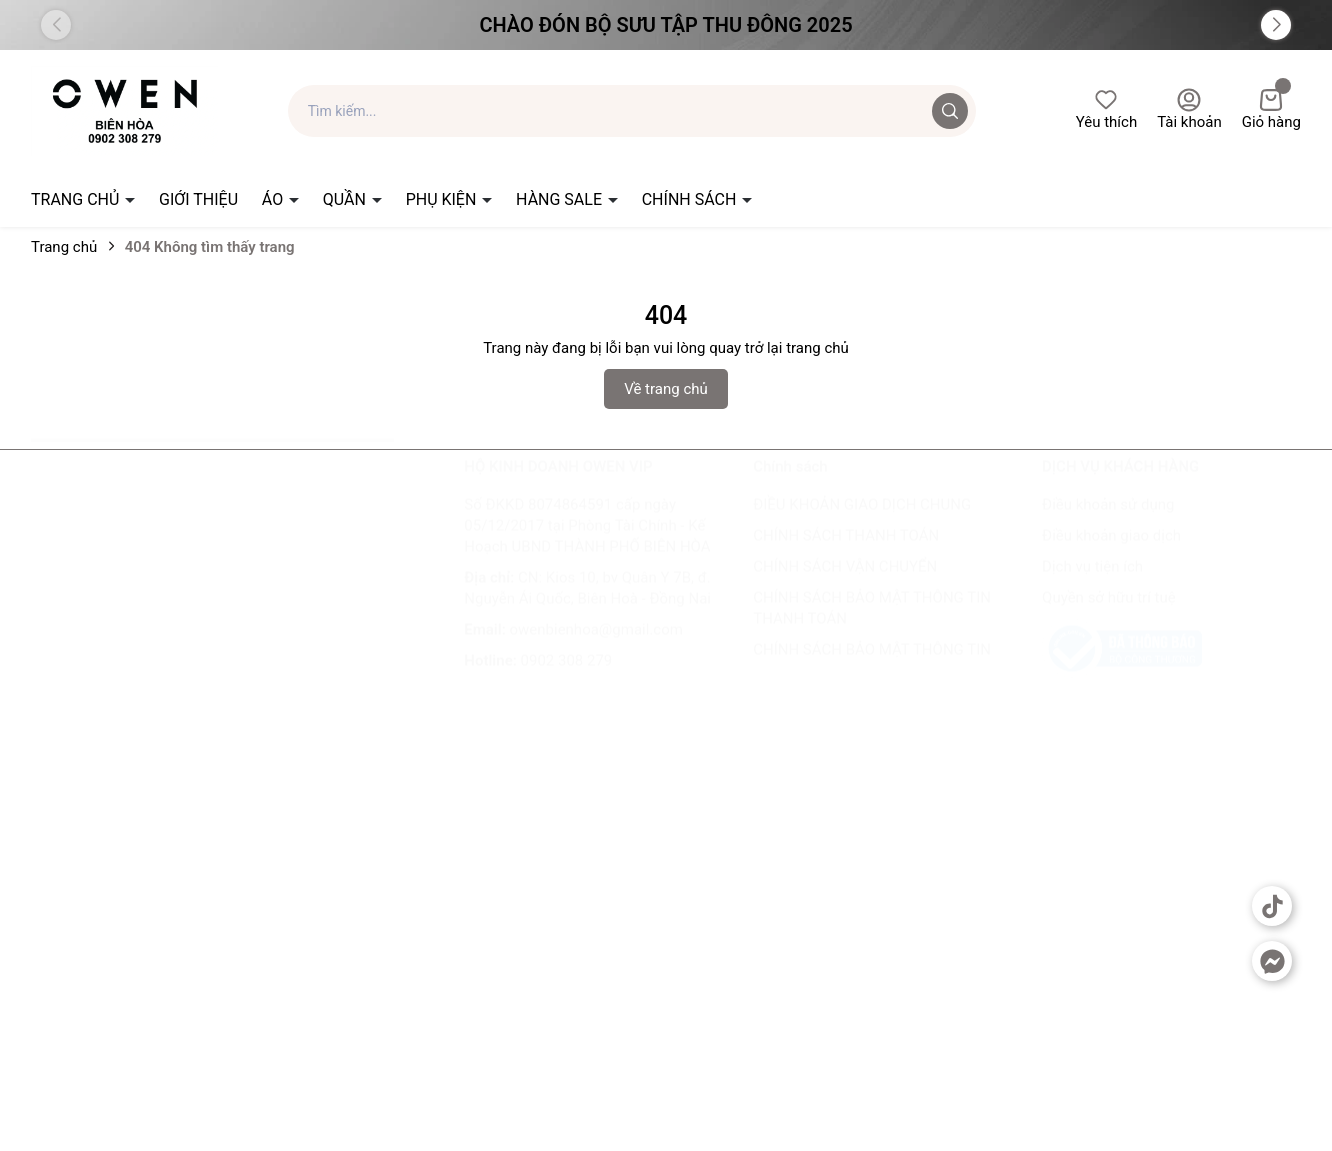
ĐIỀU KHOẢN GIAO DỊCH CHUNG (862, 524)
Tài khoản (1189, 109)
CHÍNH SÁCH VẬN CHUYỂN (845, 586)
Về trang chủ (666, 389)
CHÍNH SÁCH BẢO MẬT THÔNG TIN (872, 669)
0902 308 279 (567, 680)
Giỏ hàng (1271, 109)
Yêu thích (1106, 109)
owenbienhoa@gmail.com (596, 649)
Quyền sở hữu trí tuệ (1109, 617)
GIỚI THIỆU (198, 199)
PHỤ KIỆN (443, 199)
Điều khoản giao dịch (1111, 555)
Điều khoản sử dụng (1108, 524)
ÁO (274, 199)
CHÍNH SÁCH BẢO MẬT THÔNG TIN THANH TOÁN (872, 627)
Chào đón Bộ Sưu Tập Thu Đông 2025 (665, 25)
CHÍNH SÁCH (691, 199)
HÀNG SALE (561, 199)
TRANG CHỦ (77, 199)
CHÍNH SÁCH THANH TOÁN (846, 555)
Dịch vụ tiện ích (1092, 586)
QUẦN (346, 199)
